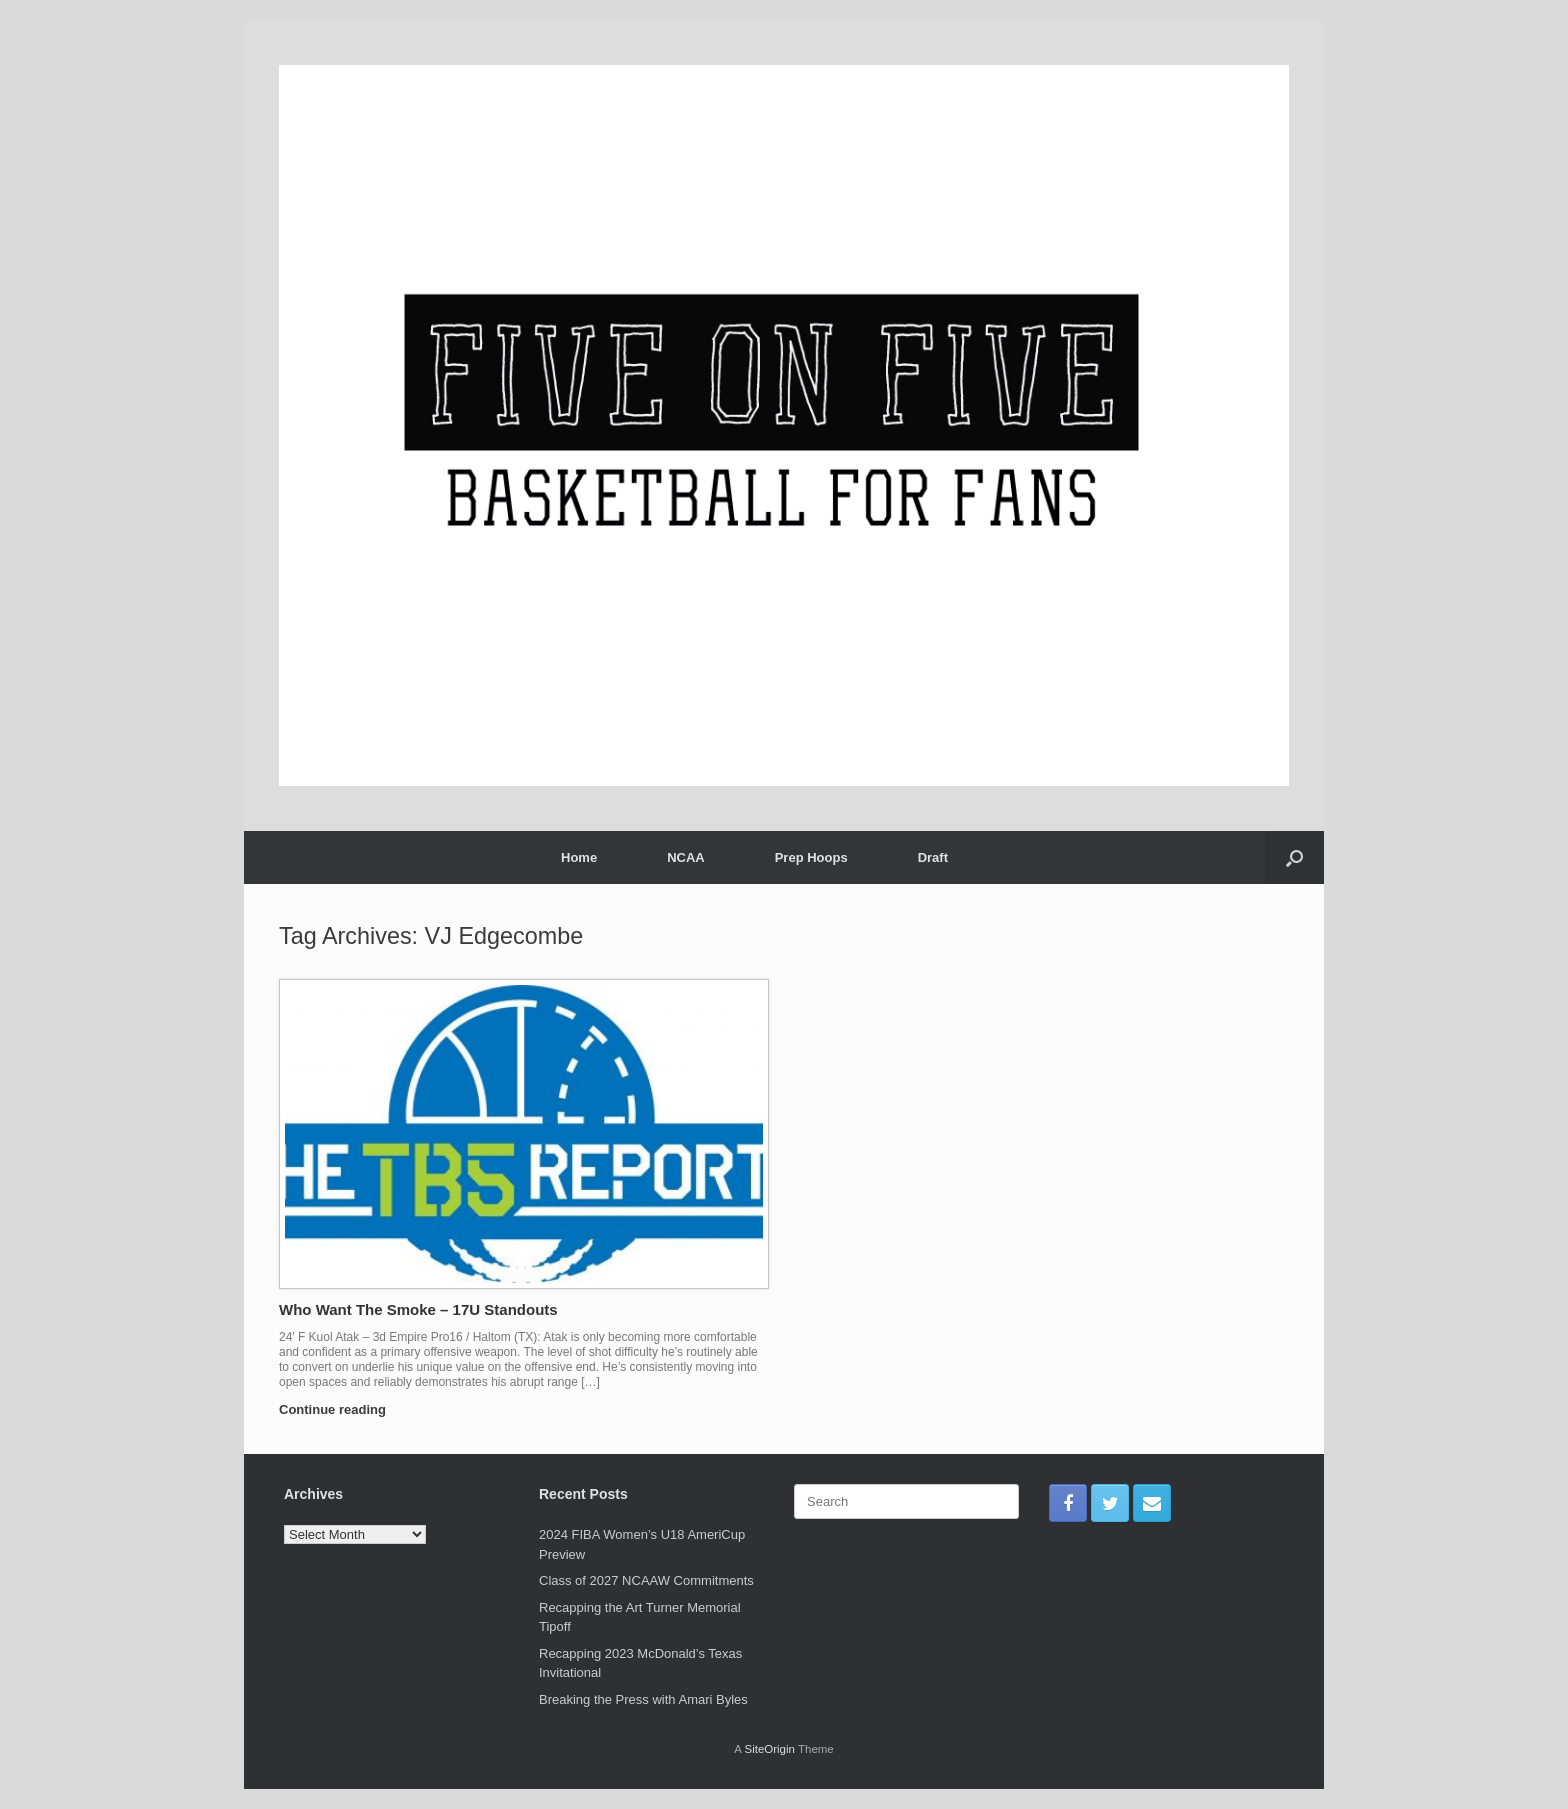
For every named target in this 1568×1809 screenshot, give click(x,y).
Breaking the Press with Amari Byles (643, 1699)
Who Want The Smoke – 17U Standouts (418, 1309)
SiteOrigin (769, 1749)
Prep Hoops (811, 857)
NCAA (686, 857)
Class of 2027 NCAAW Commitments (646, 1580)
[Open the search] (1294, 857)
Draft (933, 857)
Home (579, 857)
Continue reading (338, 1409)
